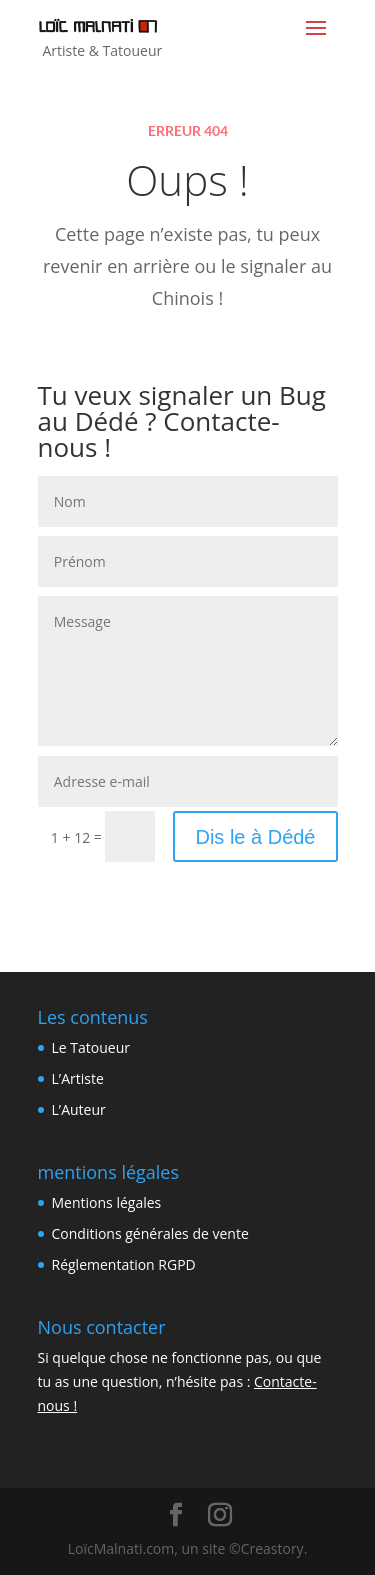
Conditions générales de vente (150, 1233)
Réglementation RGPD (124, 1264)
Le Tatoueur (91, 1047)
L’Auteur (79, 1109)
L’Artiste (78, 1078)
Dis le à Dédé (255, 837)
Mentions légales (107, 1202)
